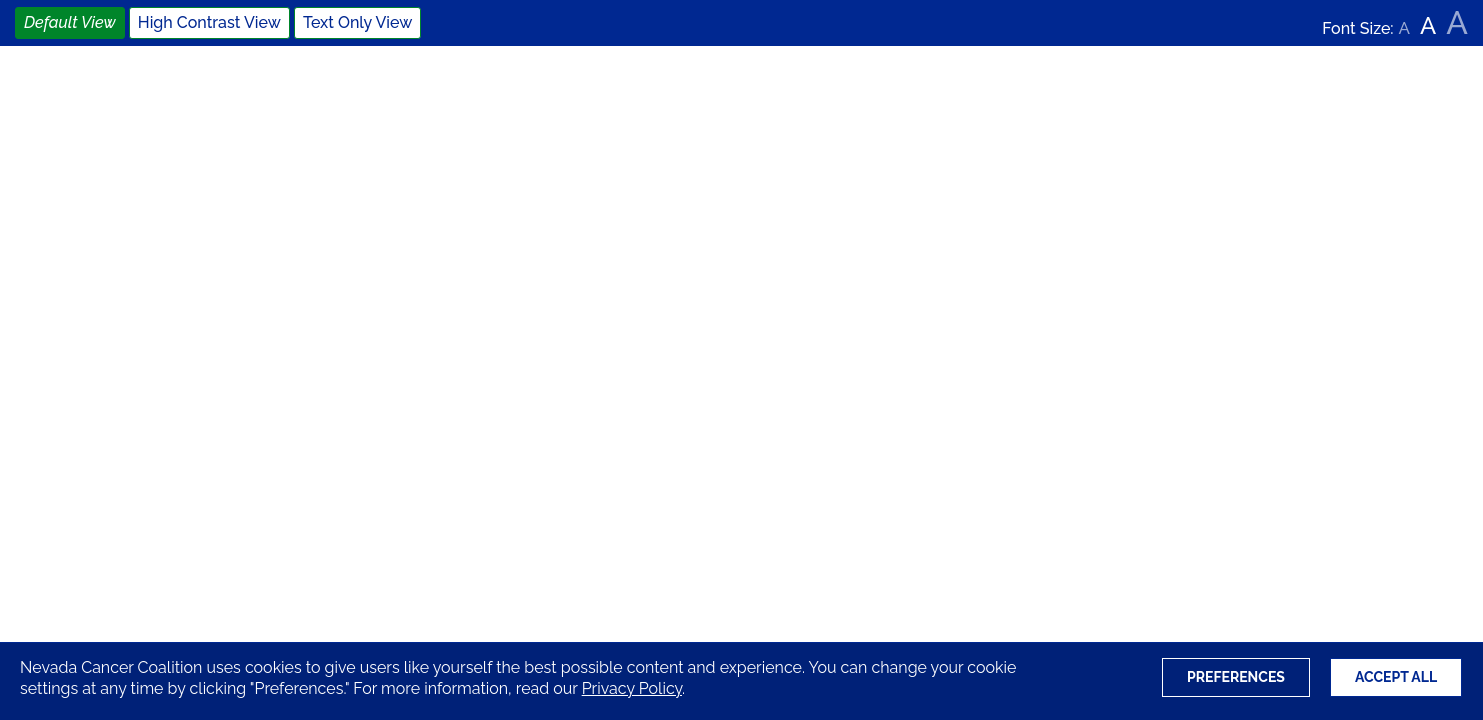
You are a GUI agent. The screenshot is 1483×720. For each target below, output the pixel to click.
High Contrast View (209, 22)
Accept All (1396, 677)
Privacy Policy (632, 688)
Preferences (1236, 677)
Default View (70, 22)
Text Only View (357, 22)
